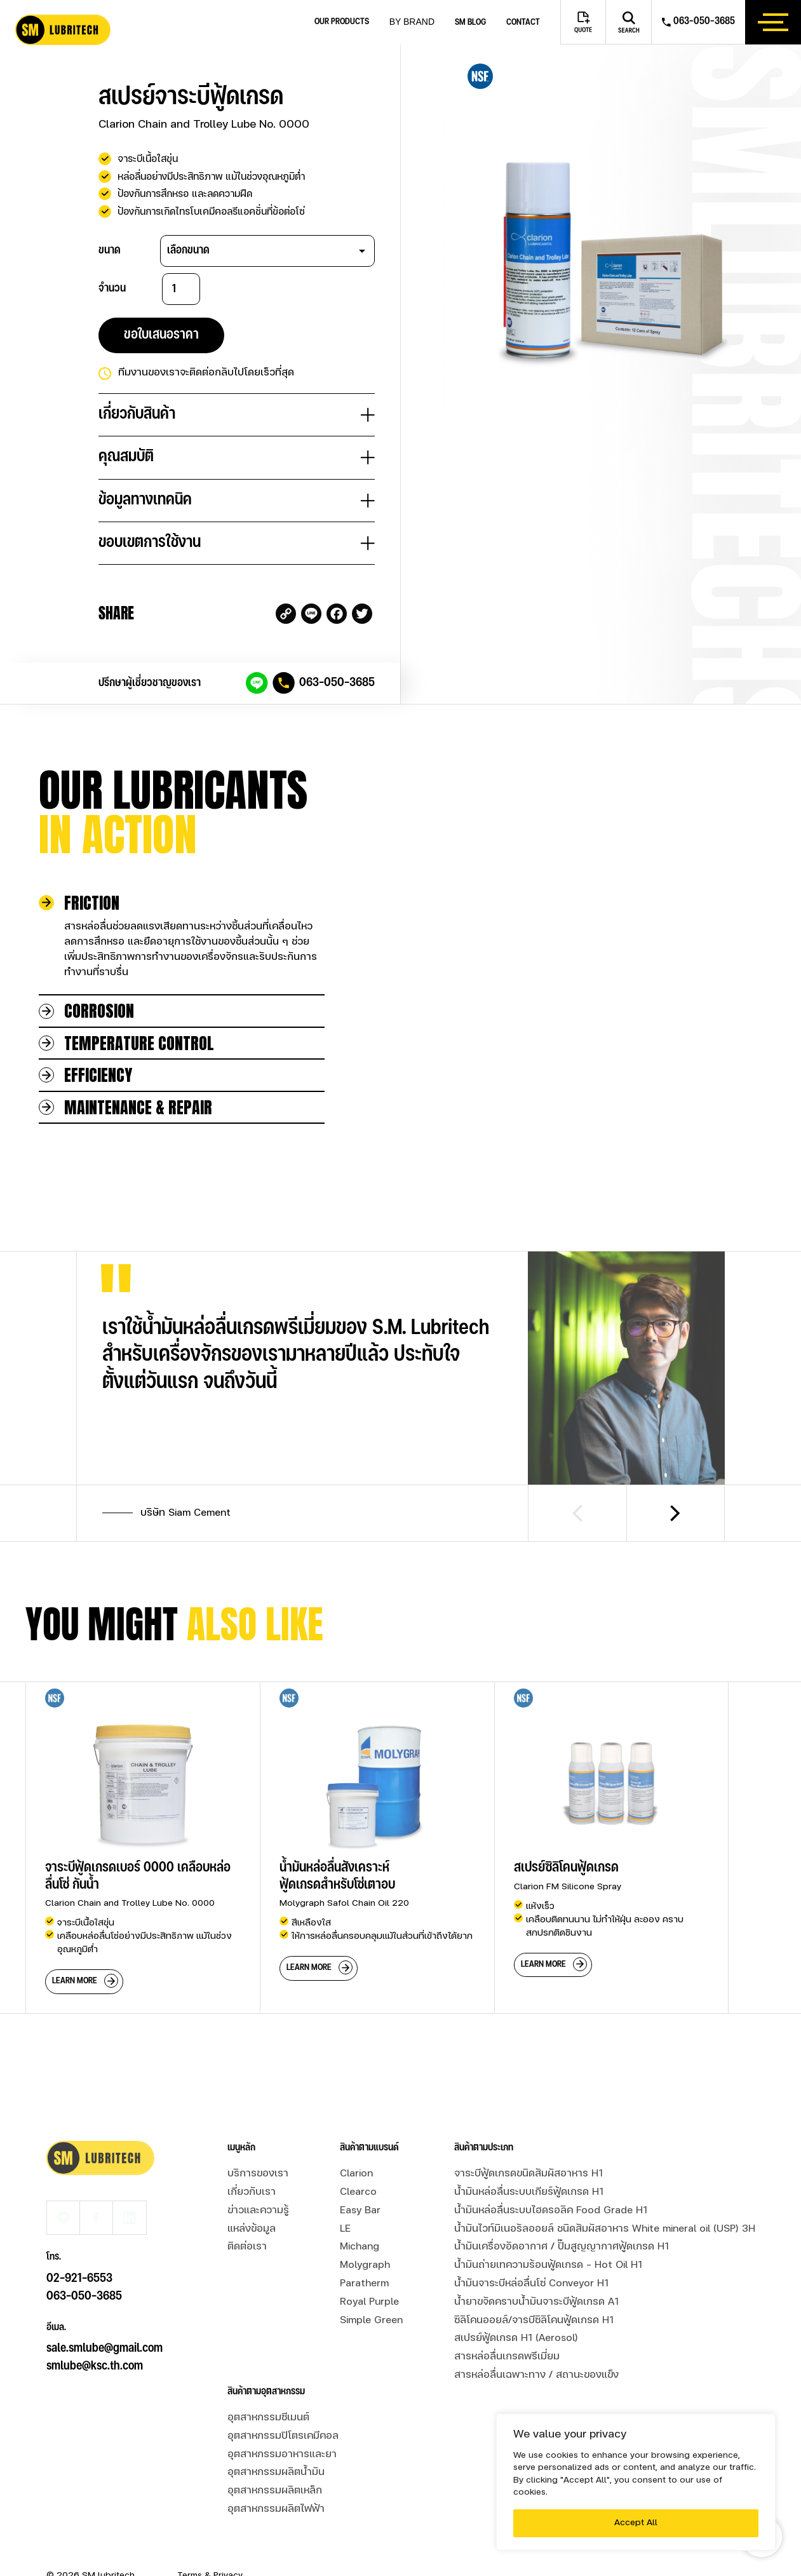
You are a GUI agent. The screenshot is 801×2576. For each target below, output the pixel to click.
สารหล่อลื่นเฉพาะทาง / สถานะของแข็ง (536, 2339)
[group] (142, 1811)
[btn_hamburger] (773, 22)
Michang (359, 2210)
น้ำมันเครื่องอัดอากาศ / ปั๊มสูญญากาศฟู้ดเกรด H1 (561, 2210)
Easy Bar (360, 2173)
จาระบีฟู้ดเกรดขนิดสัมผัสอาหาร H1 (528, 2137)
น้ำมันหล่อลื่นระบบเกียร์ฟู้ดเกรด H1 (528, 2156)
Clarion (356, 2137)
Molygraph (365, 2229)
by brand (411, 22)
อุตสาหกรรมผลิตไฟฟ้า (276, 2473)
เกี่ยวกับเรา (251, 2156)
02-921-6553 (79, 2208)
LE (345, 2192)
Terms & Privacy (210, 2539)
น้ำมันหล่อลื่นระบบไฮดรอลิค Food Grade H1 (550, 2173)
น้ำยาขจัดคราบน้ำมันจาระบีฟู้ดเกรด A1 (536, 2265)
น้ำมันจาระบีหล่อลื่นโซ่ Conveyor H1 (531, 2247)
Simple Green (371, 2283)
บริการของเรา (257, 2137)
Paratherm (364, 2247)
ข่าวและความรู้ (258, 2173)
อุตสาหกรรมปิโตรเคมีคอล (283, 2400)
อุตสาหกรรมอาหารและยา (282, 2417)
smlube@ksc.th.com (94, 2296)
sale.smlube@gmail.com (104, 2278)
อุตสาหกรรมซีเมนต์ (268, 2381)
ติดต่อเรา (247, 2210)
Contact (523, 22)
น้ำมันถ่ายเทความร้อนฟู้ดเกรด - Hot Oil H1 (548, 2229)
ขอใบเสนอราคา (161, 335)
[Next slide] (675, 1477)
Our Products (341, 22)
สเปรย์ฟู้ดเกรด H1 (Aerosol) (516, 2302)
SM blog (470, 22)
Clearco (358, 2156)
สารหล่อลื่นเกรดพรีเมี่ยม (507, 2320)
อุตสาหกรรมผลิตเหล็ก (274, 2454)
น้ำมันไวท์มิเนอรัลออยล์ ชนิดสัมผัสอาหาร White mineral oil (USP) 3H (604, 2192)
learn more (74, 1945)
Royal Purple (369, 2265)
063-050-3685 (337, 683)
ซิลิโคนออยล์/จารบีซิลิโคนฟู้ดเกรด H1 (534, 2283)
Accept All (635, 2523)
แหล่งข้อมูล (251, 2192)
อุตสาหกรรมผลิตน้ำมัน (276, 2436)
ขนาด (109, 250)
